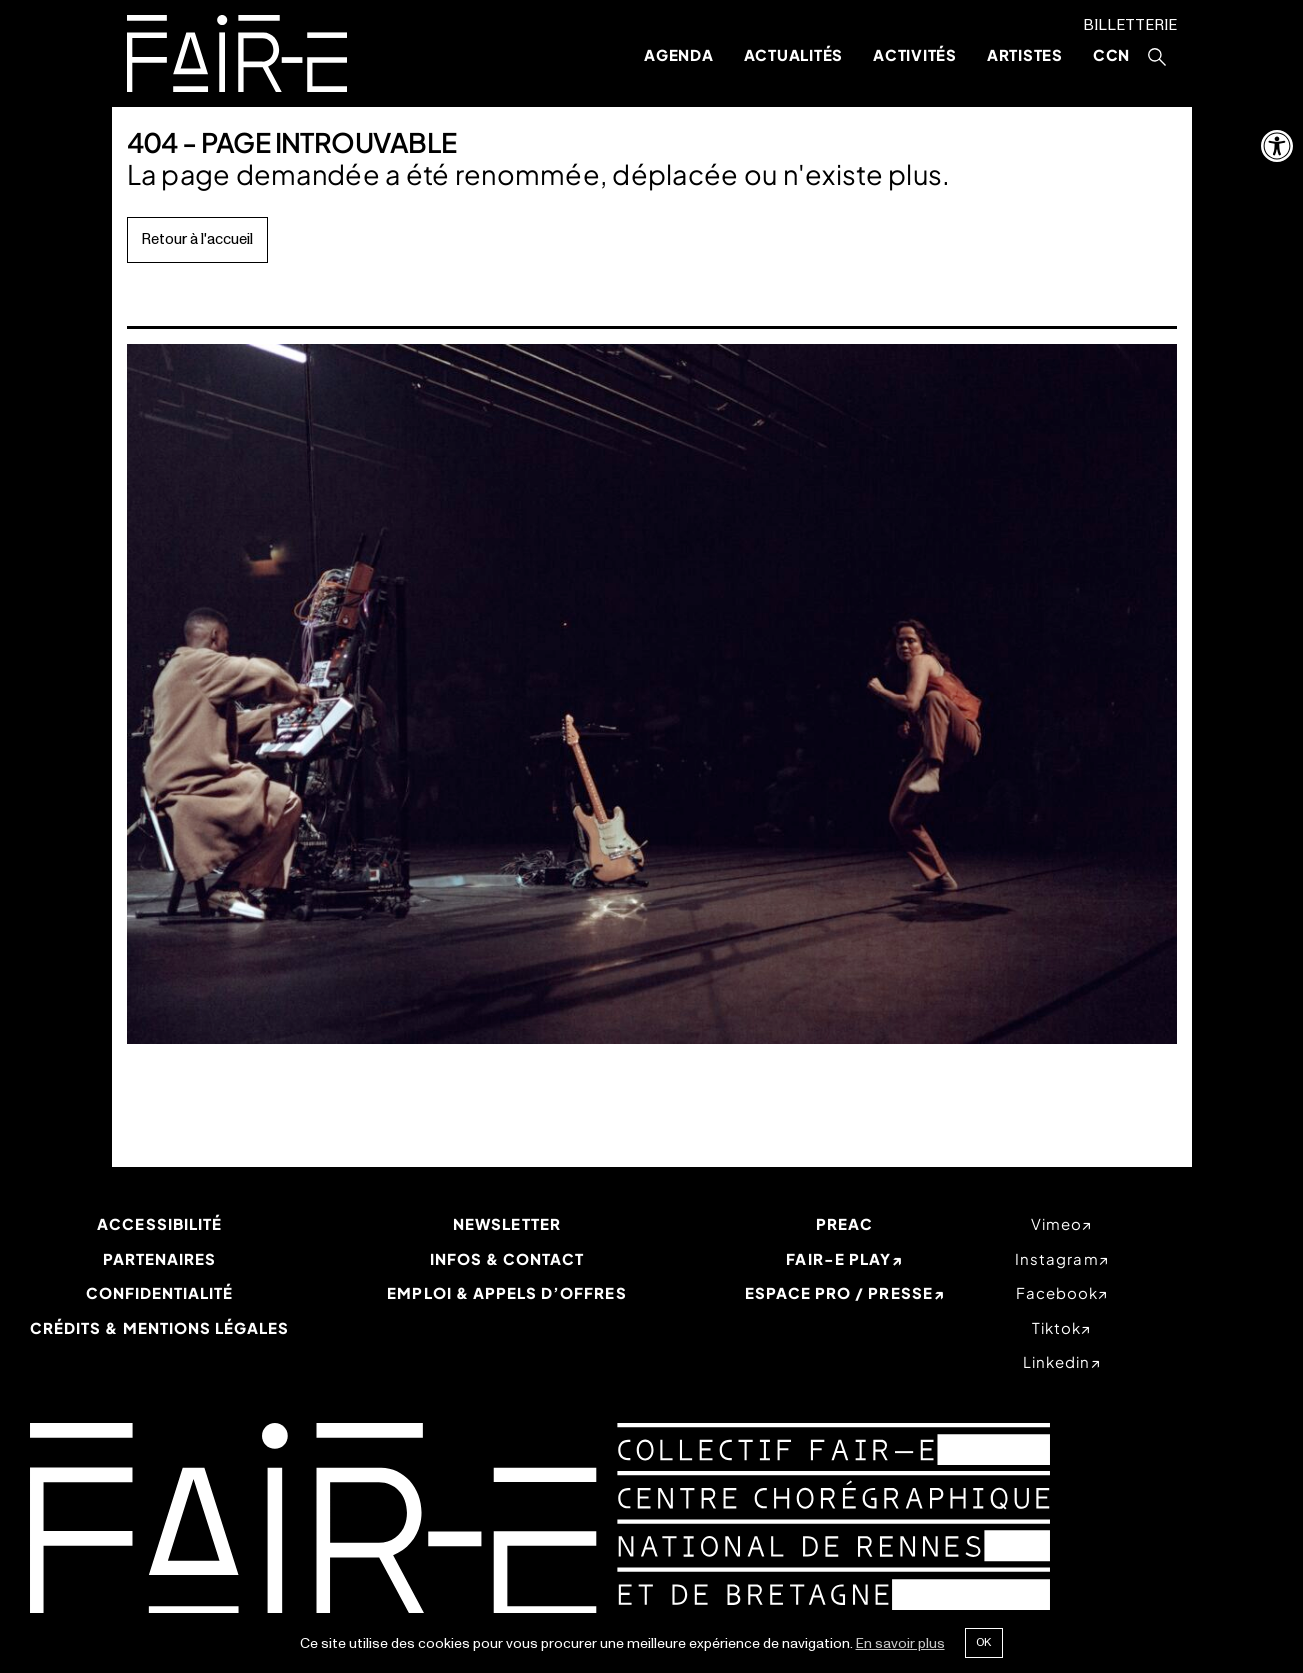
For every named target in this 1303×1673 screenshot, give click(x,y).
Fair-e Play (838, 1258)
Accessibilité (159, 1223)
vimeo (1056, 1223)
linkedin (1056, 1361)
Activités (915, 54)
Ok (984, 1642)
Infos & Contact (507, 1258)
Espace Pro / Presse (839, 1292)
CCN (1111, 54)
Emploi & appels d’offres (506, 1292)
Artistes (1025, 54)
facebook (1057, 1292)
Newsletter (507, 1223)
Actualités (794, 54)
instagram (1056, 1258)
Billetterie (1130, 25)
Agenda (679, 54)
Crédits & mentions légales (159, 1327)
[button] (1277, 146)
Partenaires (160, 1258)
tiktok (1056, 1327)
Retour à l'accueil (197, 239)
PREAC (844, 1223)
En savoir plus (900, 1643)
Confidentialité (160, 1292)
